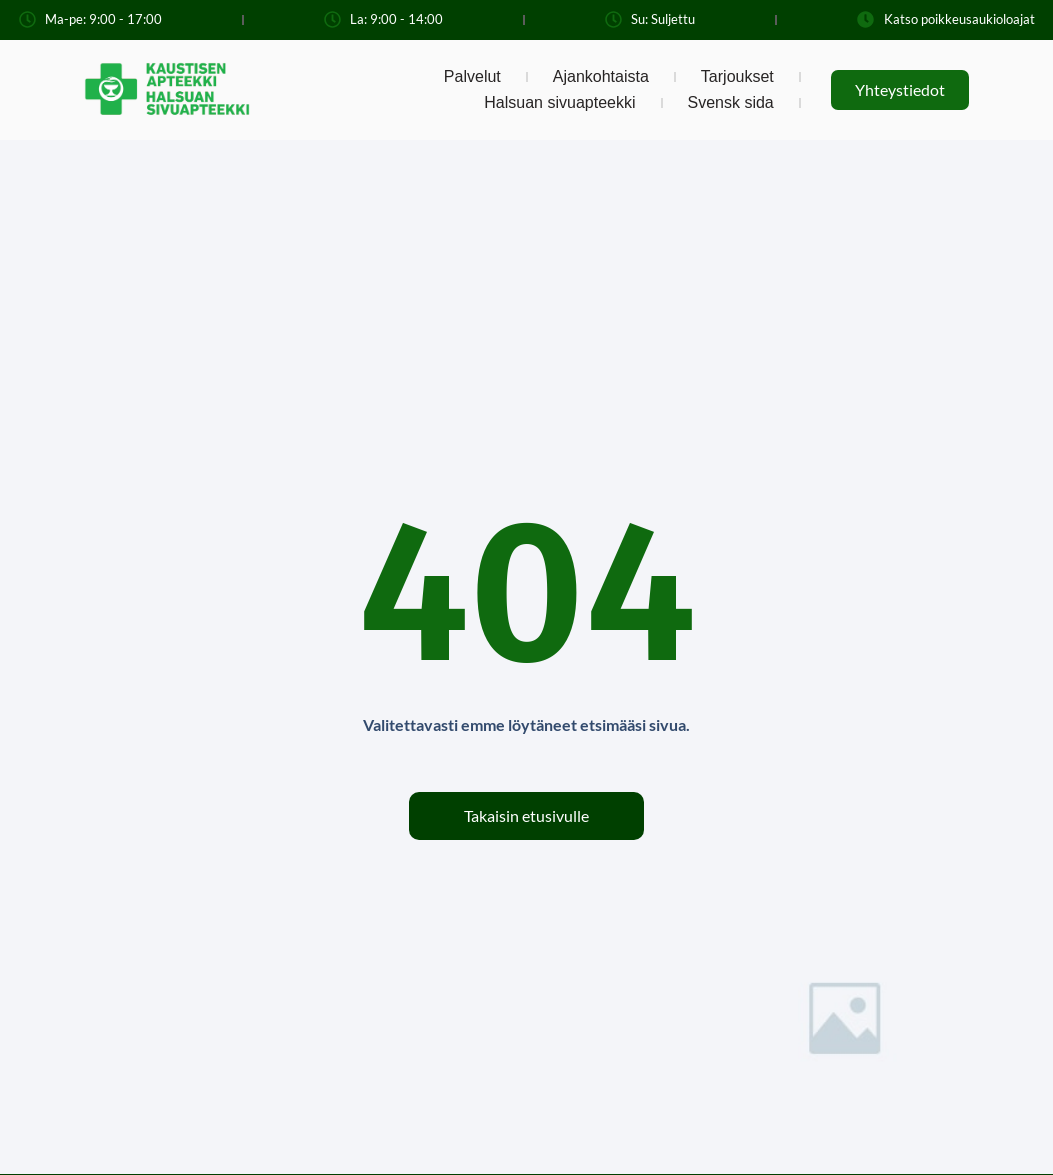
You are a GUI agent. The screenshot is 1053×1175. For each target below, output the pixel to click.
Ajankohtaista (601, 76)
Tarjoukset (737, 76)
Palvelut (472, 76)
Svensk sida (731, 102)
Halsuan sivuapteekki (559, 102)
